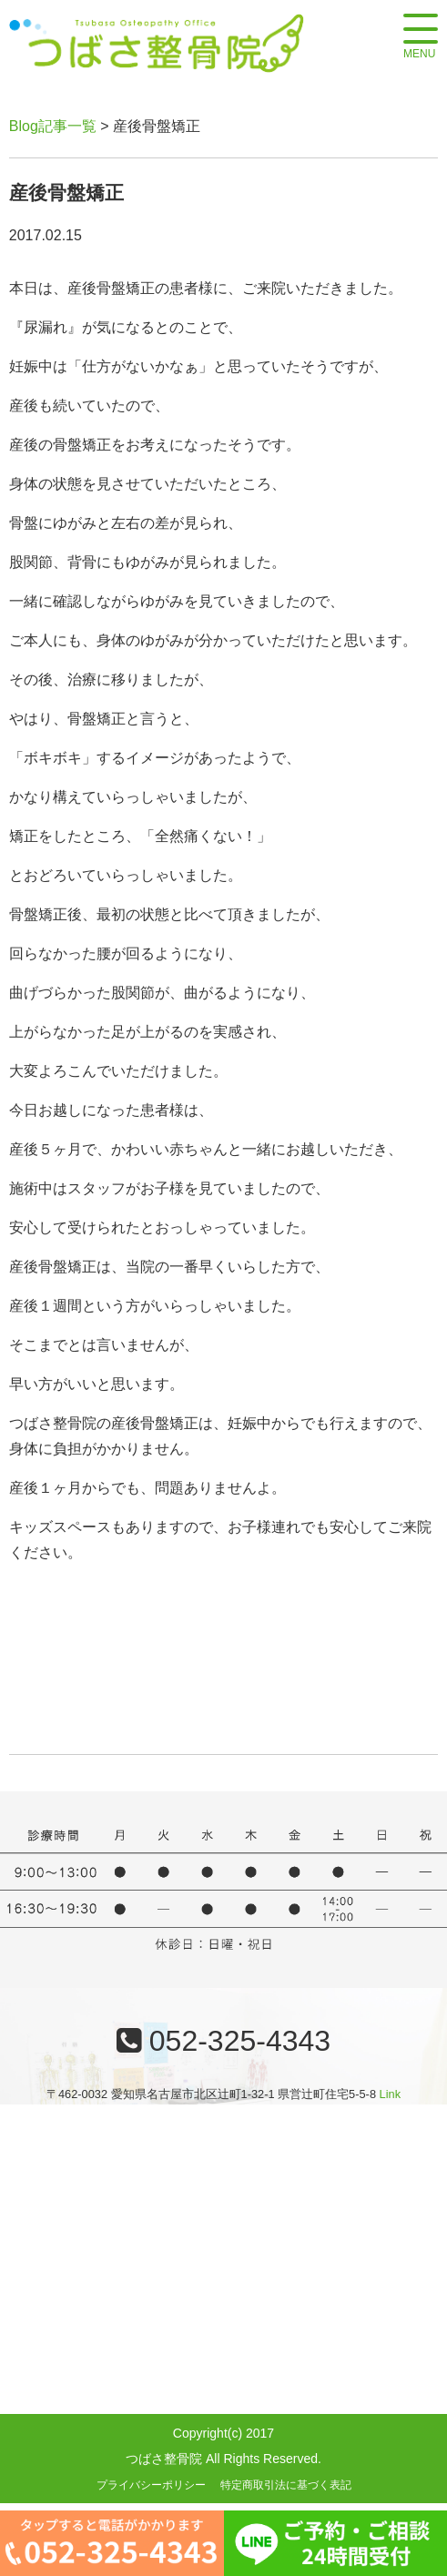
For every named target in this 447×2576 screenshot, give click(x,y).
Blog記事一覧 (53, 126)
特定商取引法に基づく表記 (285, 2485)
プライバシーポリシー (151, 2485)
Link (390, 2094)
